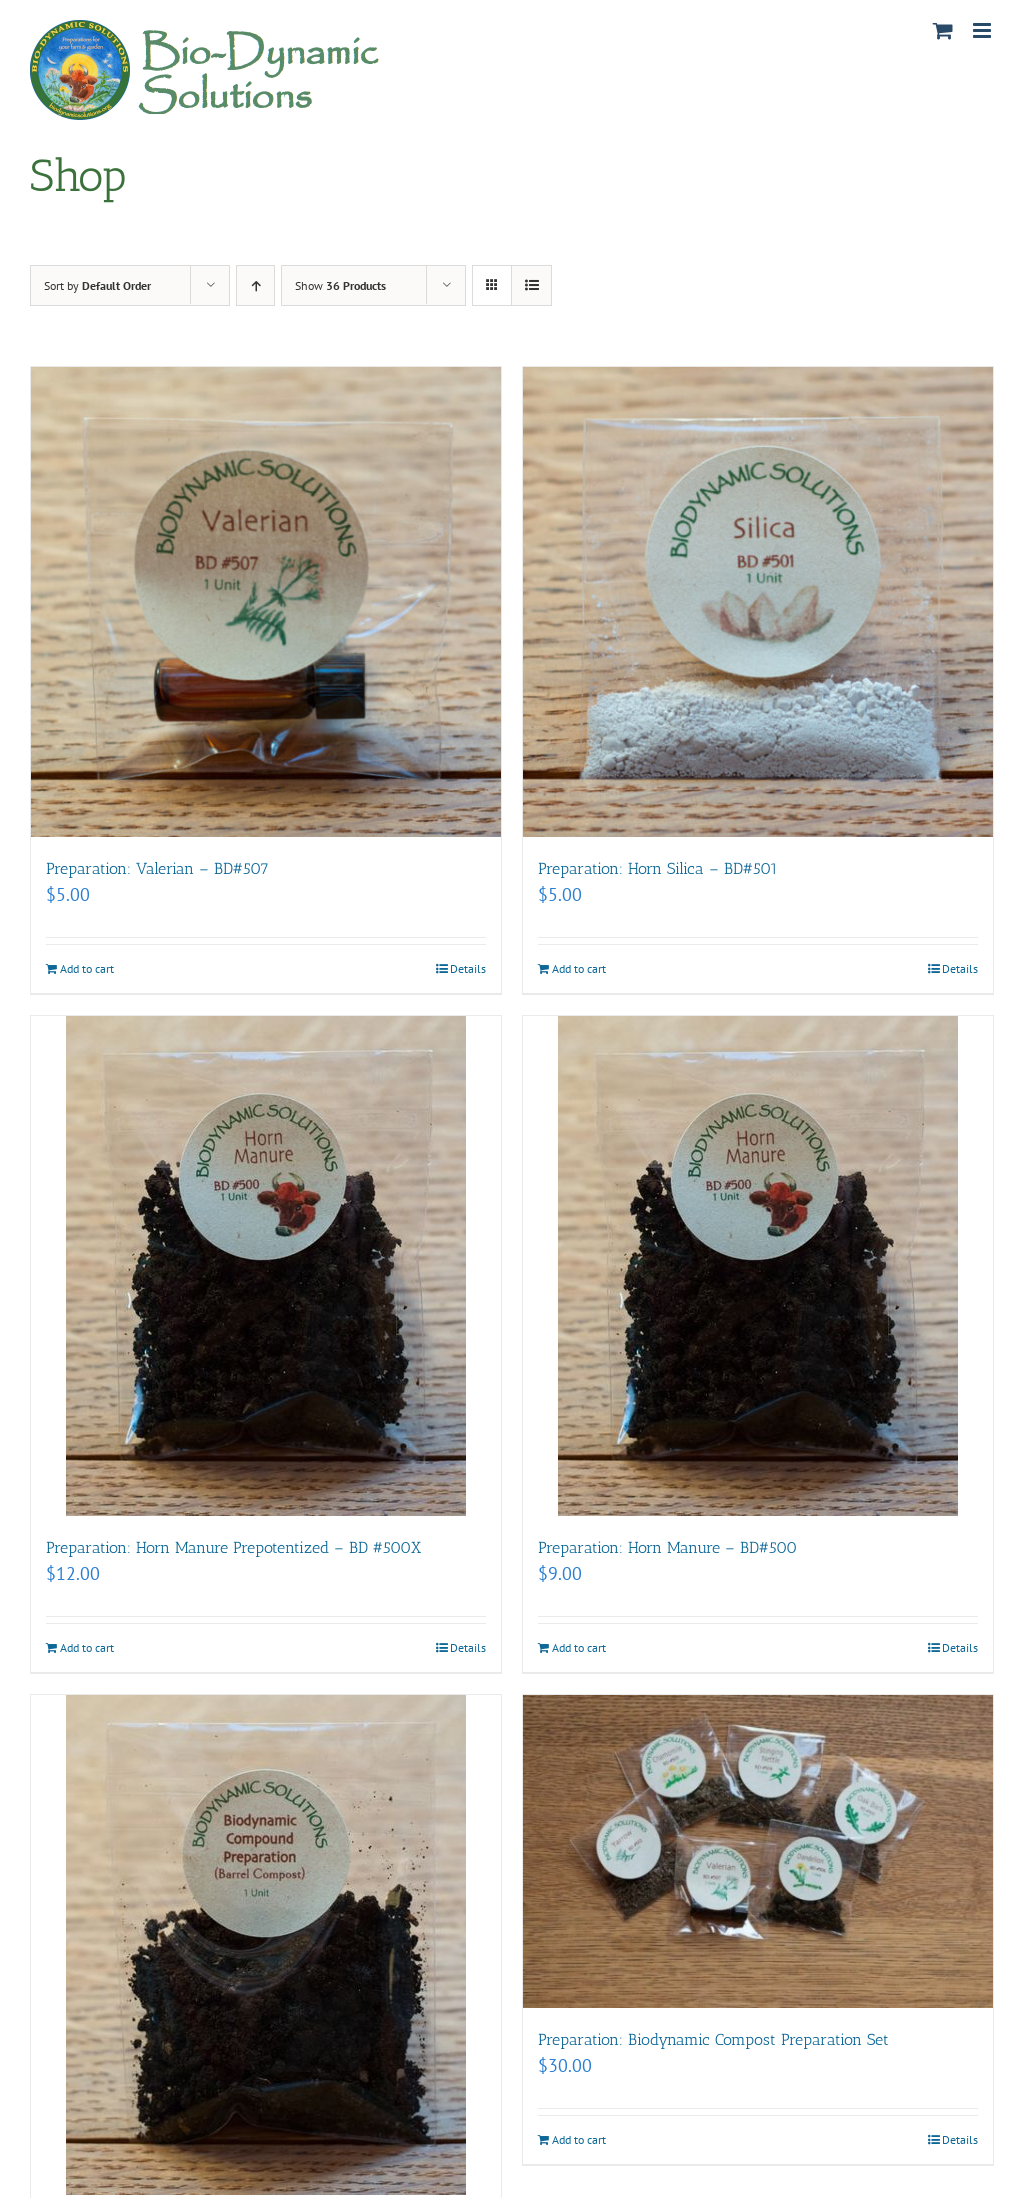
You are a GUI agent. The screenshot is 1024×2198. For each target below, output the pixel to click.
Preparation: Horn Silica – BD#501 (658, 868)
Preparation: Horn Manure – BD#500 (667, 1547)
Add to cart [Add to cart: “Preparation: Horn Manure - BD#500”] (579, 1647)
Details (468, 968)
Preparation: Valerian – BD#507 (157, 868)
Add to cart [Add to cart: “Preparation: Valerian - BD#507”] (87, 968)
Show (340, 285)
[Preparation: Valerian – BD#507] (266, 602)
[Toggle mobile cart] (943, 30)
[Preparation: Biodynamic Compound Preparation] (266, 1945)
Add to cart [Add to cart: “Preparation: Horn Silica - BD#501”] (579, 968)
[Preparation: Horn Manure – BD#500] (758, 1266)
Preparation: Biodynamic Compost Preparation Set (713, 2039)
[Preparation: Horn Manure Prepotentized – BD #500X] (266, 1266)
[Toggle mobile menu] (983, 30)
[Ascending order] (255, 285)
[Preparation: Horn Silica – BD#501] (758, 602)
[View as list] (531, 285)
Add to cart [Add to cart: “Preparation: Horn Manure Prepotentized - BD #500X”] (87, 1647)
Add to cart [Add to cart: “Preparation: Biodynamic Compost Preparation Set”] (579, 2139)
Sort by (97, 285)
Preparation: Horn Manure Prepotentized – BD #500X (233, 1547)
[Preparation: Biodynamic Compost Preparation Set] (758, 1851)
